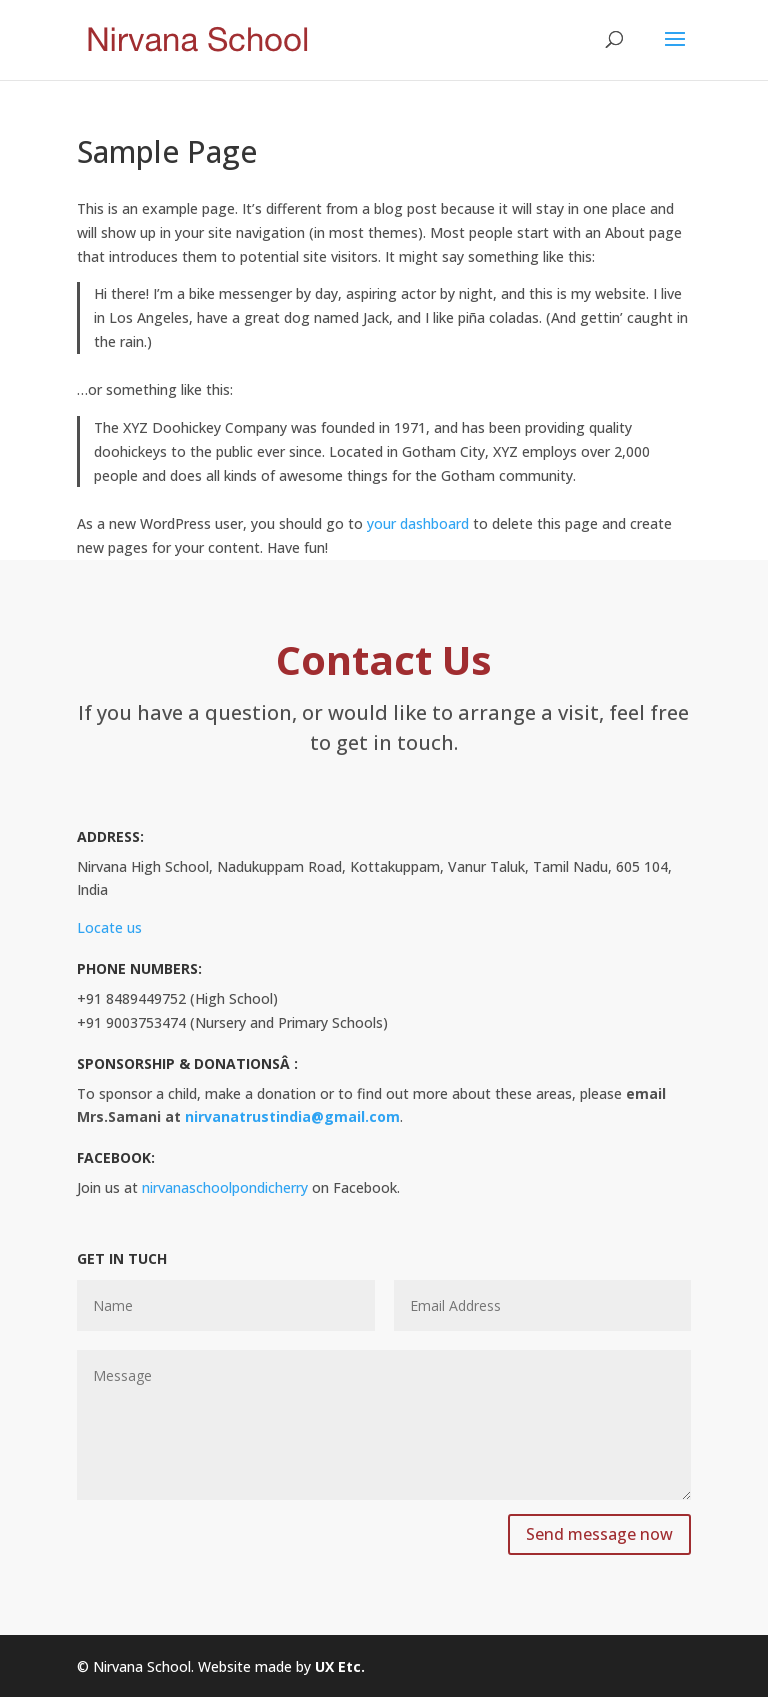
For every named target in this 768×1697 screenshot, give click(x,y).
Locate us (109, 927)
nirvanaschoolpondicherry (225, 1187)
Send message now (599, 1534)
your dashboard (418, 523)
